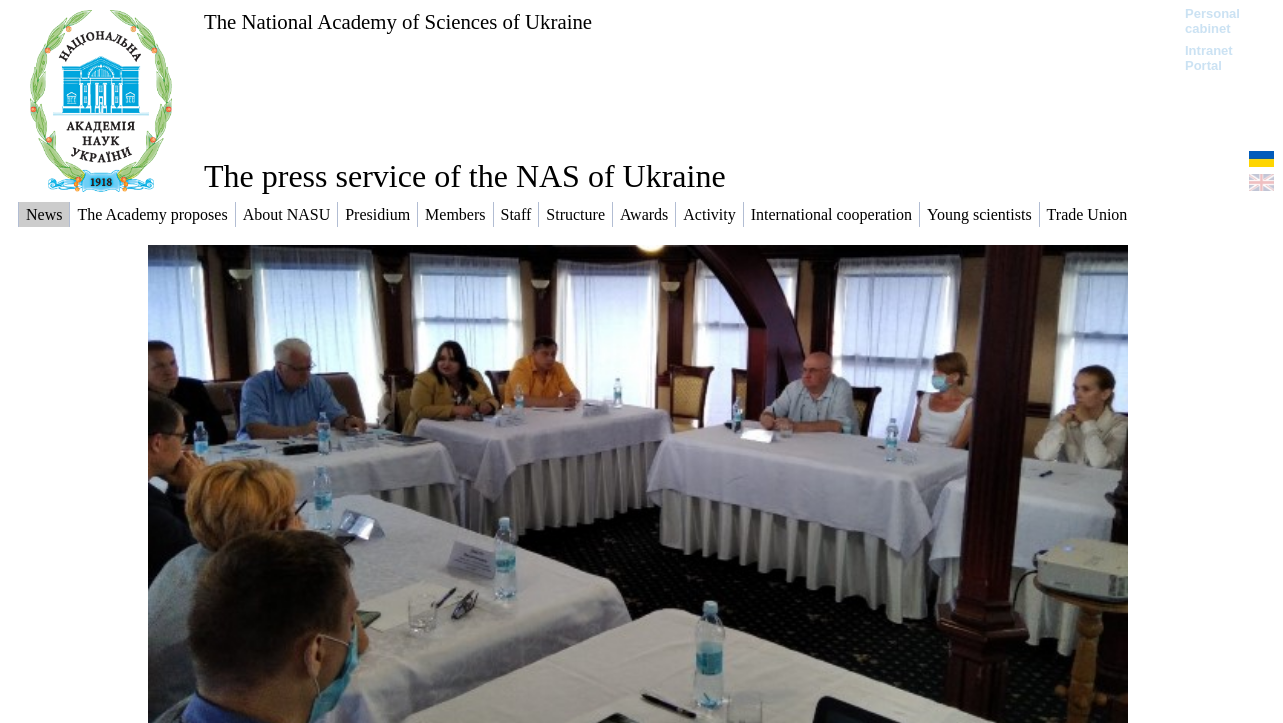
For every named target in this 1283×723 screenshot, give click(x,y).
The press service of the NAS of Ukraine (465, 176)
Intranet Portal (1209, 58)
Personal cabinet (1212, 21)
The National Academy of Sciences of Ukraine (398, 21)
